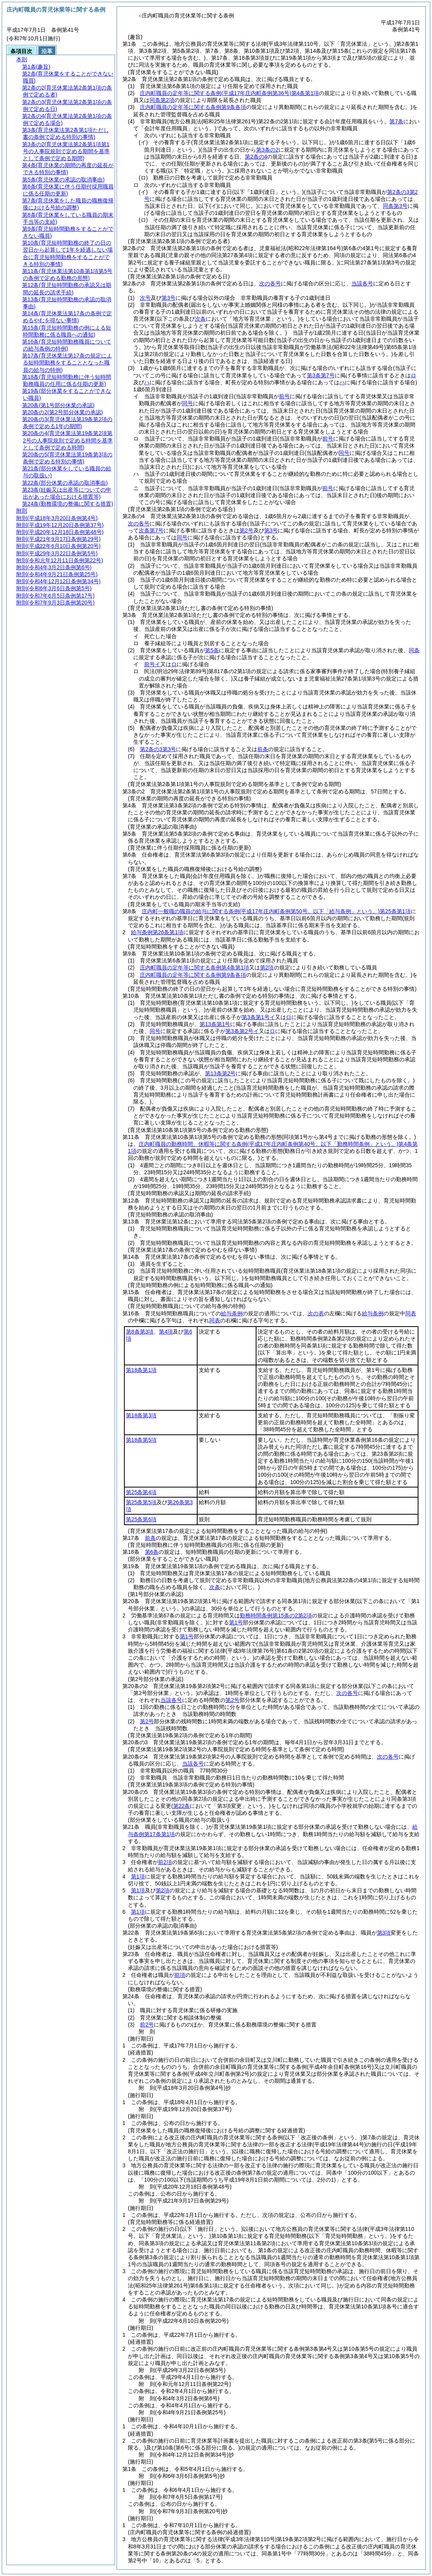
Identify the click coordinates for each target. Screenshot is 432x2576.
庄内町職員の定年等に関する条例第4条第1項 (229, 93)
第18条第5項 (141, 1440)
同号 (155, 1031)
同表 (410, 1313)
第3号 (169, 298)
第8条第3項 (140, 1332)
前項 (179, 1975)
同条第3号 (395, 206)
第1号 (236, 1622)
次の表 (316, 1313)
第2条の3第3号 (158, 749)
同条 (414, 650)
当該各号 (362, 283)
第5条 (212, 650)
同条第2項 (162, 100)
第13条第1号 (215, 1024)
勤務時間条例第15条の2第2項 (276, 1615)
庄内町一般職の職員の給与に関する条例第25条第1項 (276, 911)
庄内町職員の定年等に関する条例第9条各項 (193, 107)
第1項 (138, 1876)
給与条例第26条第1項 (157, 932)
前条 (262, 749)
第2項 (267, 967)
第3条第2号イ (242, 1031)
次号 (145, 298)
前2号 (147, 2024)
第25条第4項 (141, 1492)
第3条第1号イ (258, 1017)
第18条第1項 (141, 1370)
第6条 (152, 1552)
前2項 (165, 1862)
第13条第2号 (220, 1073)
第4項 (166, 1332)
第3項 (384, 1933)
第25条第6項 (141, 1519)
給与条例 (232, 1313)
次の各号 (270, 283)
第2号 (232, 1700)
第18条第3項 (141, 1415)
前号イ (152, 664)
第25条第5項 (141, 1502)
